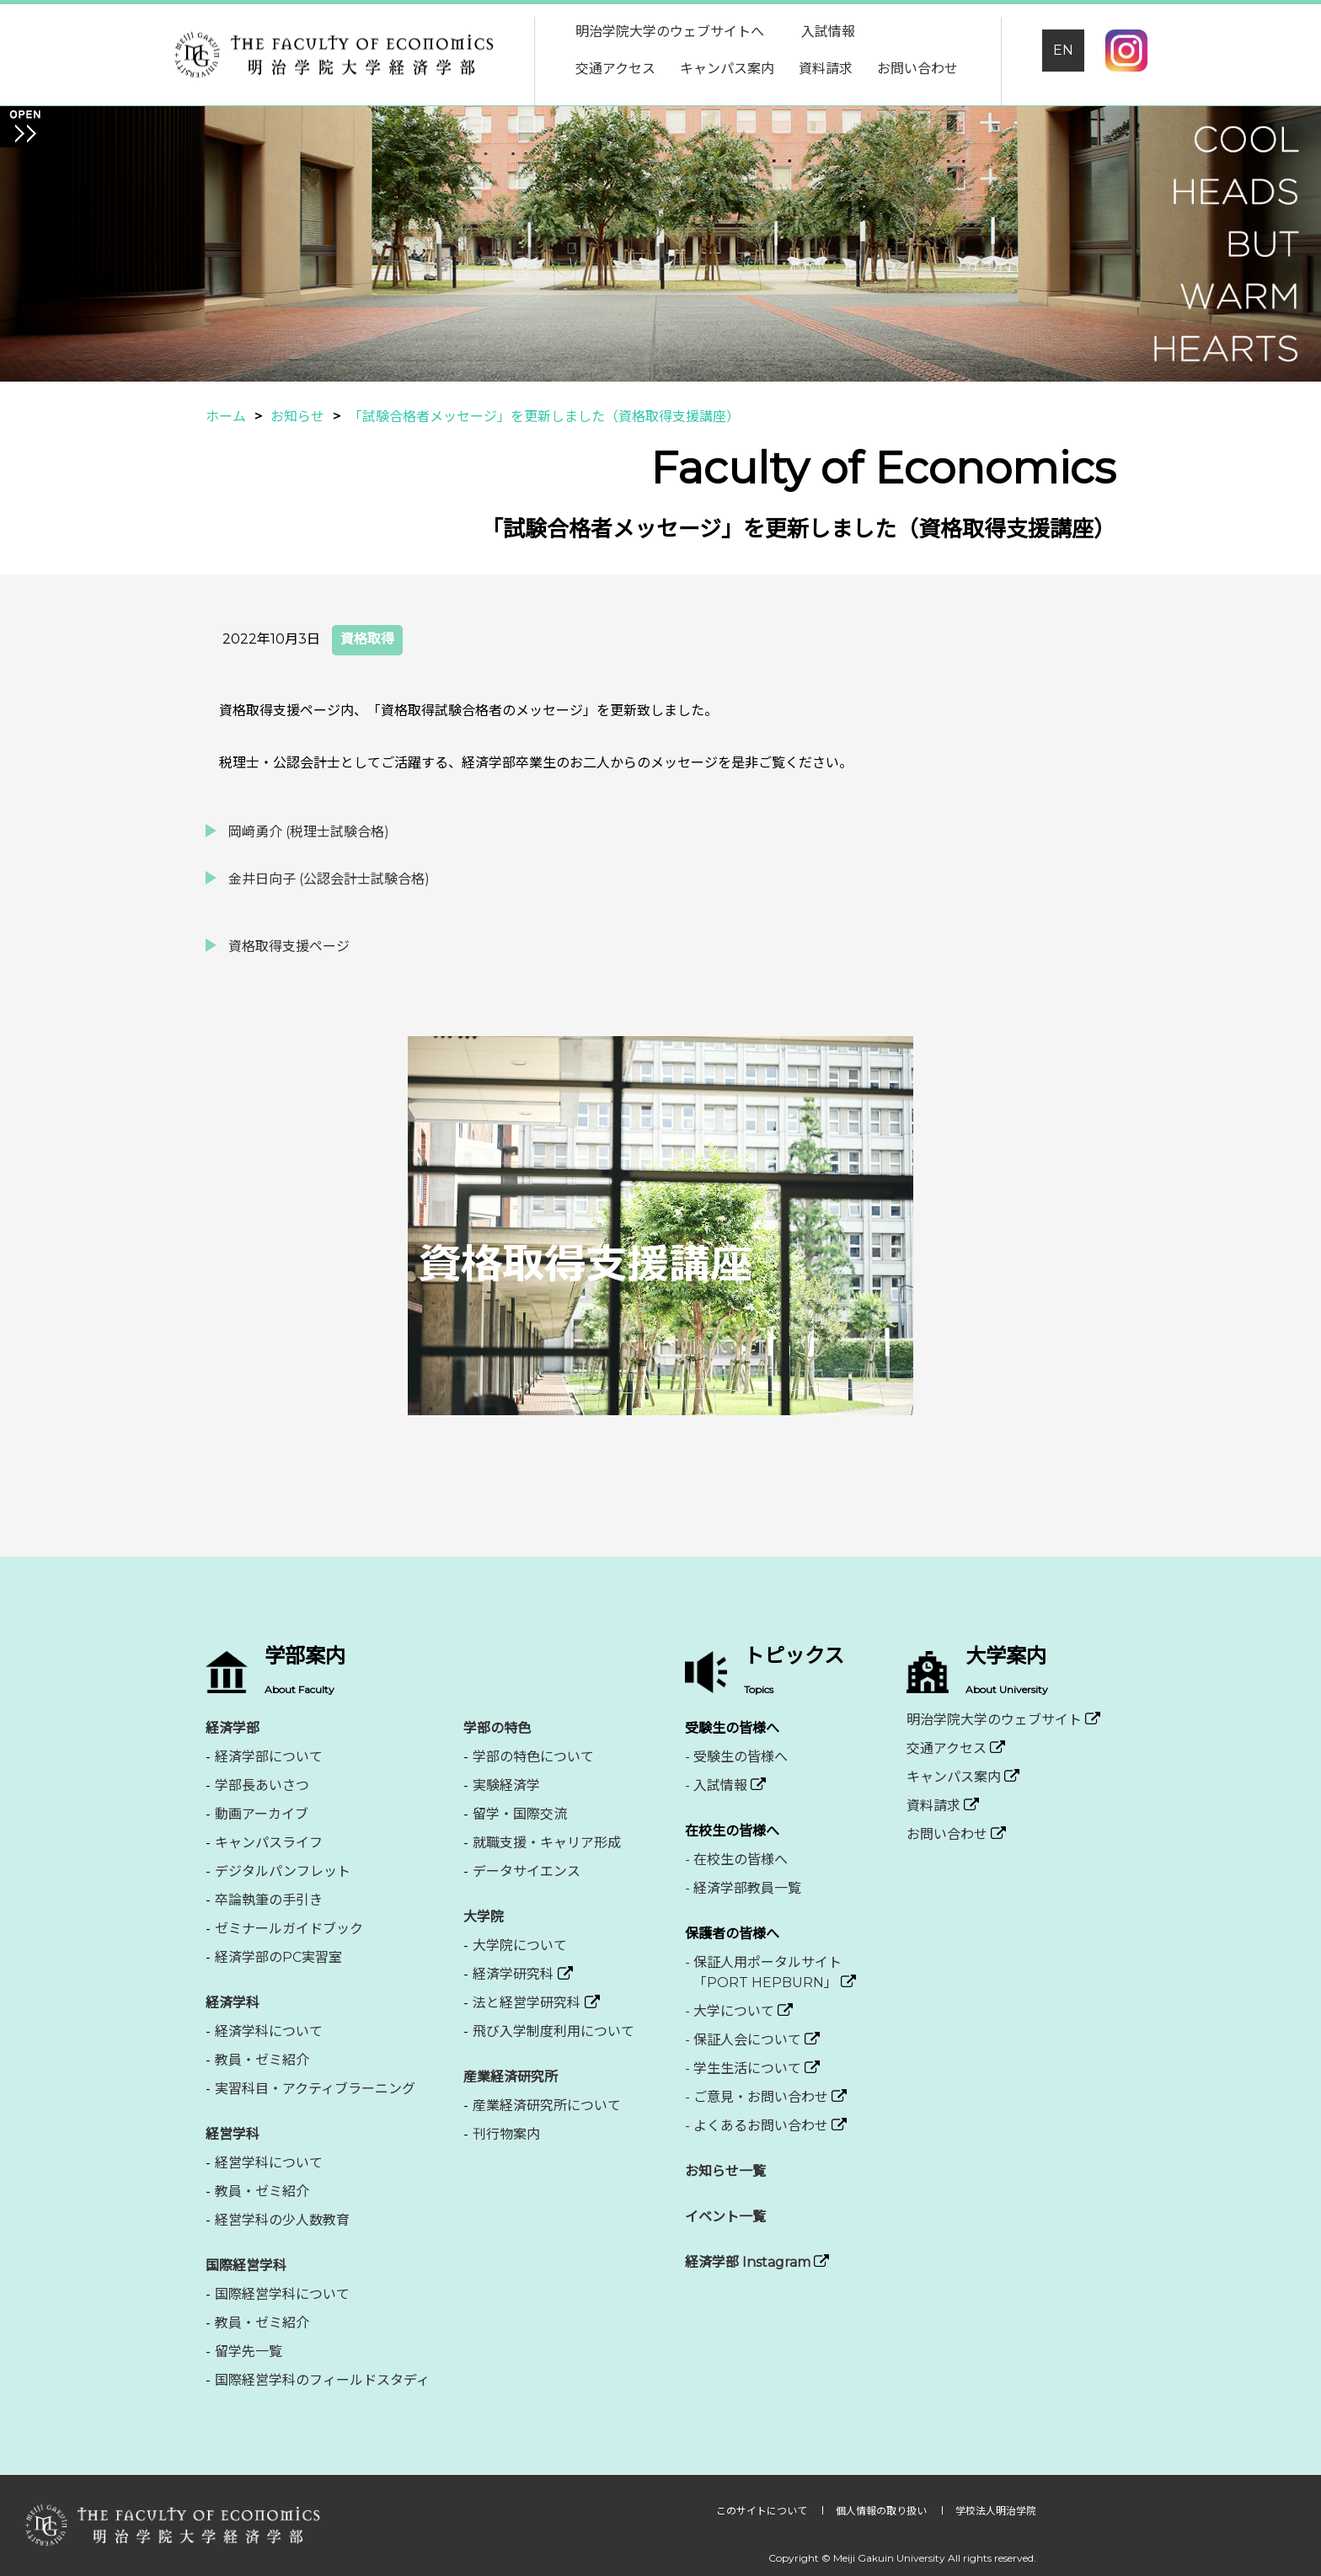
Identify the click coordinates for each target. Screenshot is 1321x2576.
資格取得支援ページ (289, 946)
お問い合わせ (917, 69)
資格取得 (367, 639)
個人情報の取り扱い (882, 2510)
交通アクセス (615, 69)
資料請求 (826, 69)
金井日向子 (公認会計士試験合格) (329, 879)
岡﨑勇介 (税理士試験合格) (308, 832)
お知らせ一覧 (725, 2171)
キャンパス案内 (727, 69)
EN (1063, 50)
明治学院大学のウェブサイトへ (669, 32)
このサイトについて (763, 2510)
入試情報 (828, 32)
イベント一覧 (725, 2217)
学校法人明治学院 (995, 2510)
